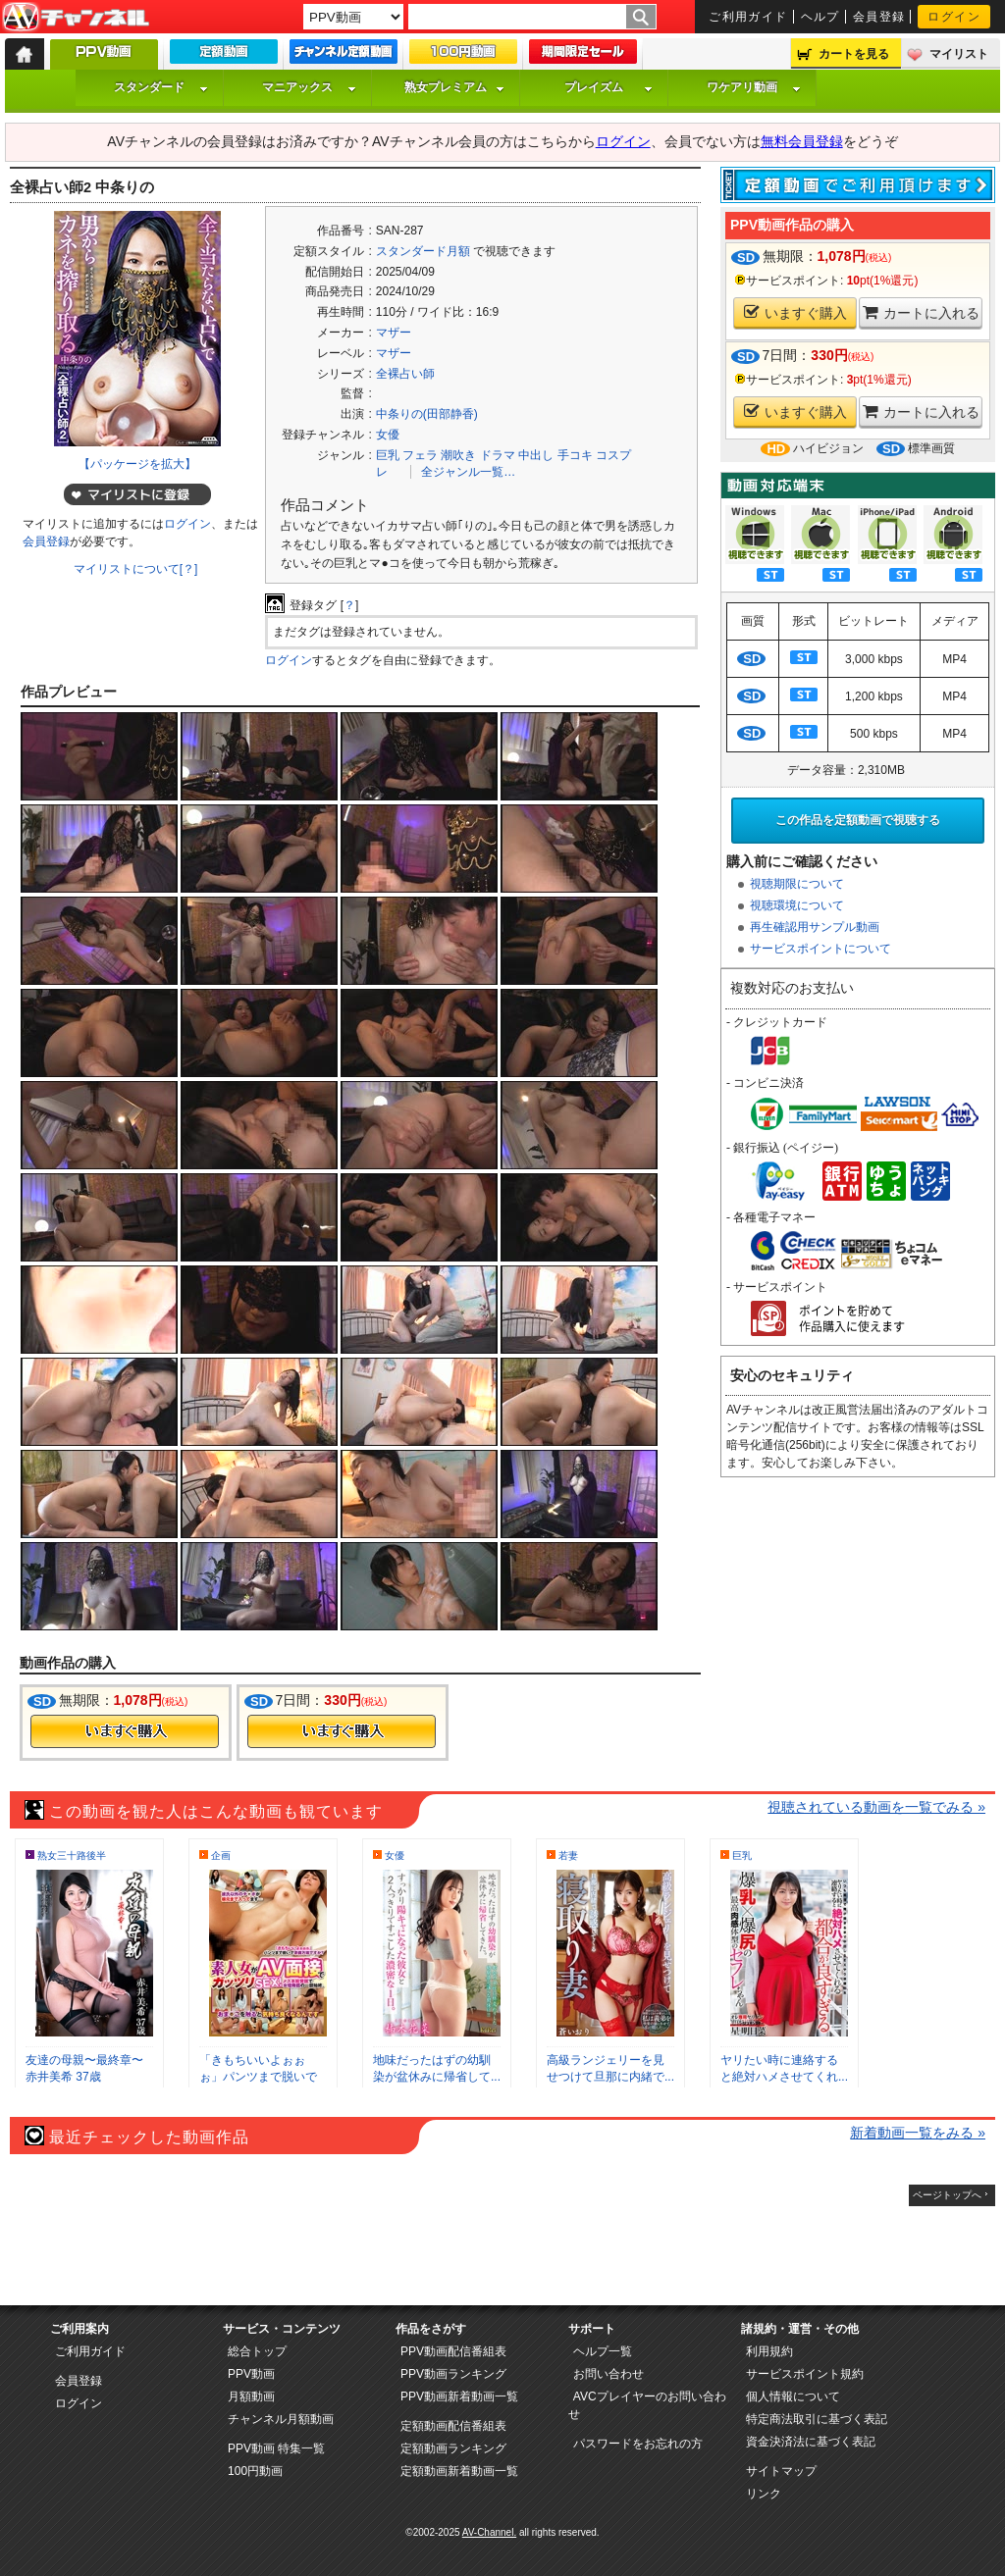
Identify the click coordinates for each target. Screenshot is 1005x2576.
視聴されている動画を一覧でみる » (876, 1807)
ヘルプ (820, 17)
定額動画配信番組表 (453, 2426)
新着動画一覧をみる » (917, 2132)
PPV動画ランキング (453, 2374)
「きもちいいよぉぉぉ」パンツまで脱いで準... (258, 2076)
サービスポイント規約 (805, 2374)
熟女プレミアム (454, 87)
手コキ (575, 455)
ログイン (953, 17)
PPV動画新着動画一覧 (459, 2396)
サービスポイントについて (820, 948)
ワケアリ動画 (754, 87)
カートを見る (854, 54)
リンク (763, 2493)
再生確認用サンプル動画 (814, 927)
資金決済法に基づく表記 (810, 2441)
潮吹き (458, 455)
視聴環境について (797, 905)
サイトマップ (781, 2471)
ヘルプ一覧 (602, 2351)
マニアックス (309, 87)
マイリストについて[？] (136, 569)
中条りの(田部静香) (427, 414)
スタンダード (161, 87)
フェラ (420, 455)
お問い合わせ (608, 2374)
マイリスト (958, 54)
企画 (221, 1855)
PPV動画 (251, 2374)
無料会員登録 (802, 141)
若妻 (568, 1855)
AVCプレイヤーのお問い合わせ (647, 2405)
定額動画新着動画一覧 (459, 2471)
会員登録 (879, 17)
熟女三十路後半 (71, 1855)
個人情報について (793, 2396)
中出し (536, 455)
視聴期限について (797, 884)
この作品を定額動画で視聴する (857, 820)
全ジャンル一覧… (468, 472)
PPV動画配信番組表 (453, 2351)
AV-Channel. (489, 2532)
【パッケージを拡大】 (137, 464)
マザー (393, 332)
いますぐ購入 (795, 312)
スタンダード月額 (423, 251)
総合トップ (257, 2351)
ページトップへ (947, 2195)
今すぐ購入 (124, 1731)
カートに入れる (921, 312)
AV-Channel (75, 17)
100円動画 (255, 2471)
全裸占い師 (405, 374)
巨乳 (387, 455)
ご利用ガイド (748, 17)
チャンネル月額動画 (281, 2419)
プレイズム (608, 87)
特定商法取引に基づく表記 (816, 2419)
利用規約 (769, 2351)
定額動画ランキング (453, 2448)
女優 (387, 434)
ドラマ (497, 455)
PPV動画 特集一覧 (276, 2448)
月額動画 (251, 2396)
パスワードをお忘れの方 (638, 2443)
